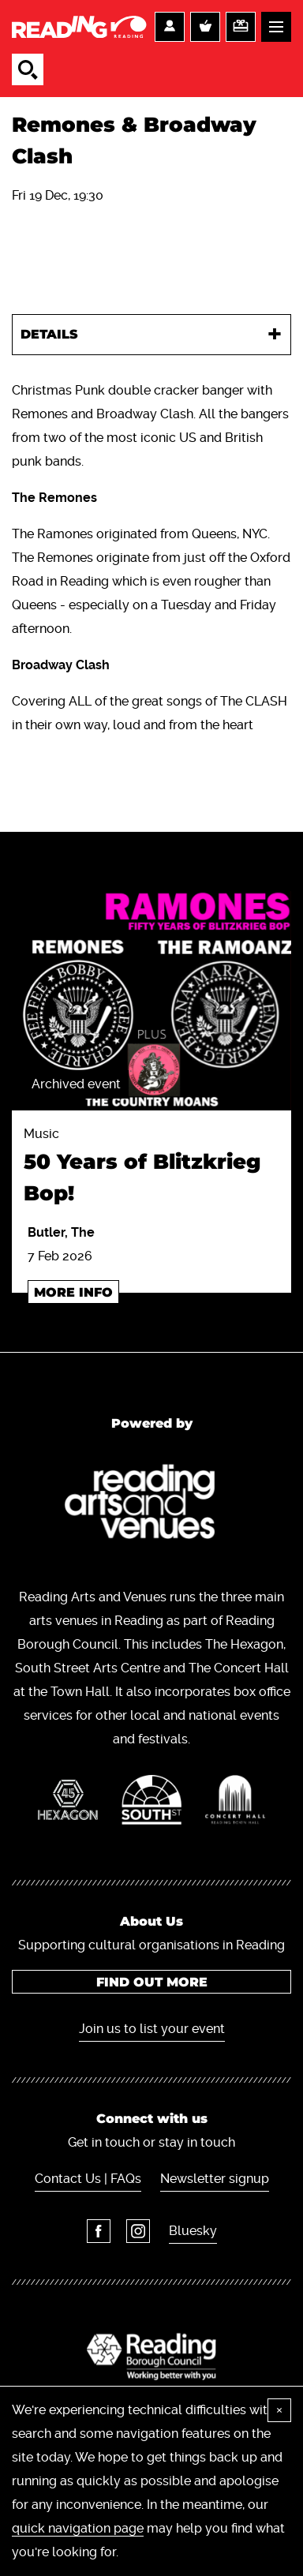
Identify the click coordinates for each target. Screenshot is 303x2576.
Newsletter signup (214, 2178)
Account (170, 27)
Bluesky (193, 2230)
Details (49, 334)
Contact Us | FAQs (88, 2178)
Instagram (138, 2231)
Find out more (152, 1982)
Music (151, 1167)
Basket (205, 27)
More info (73, 1292)
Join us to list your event (152, 2028)
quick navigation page (78, 2528)
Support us (241, 27)
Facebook (98, 2231)
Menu (276, 27)
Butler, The (61, 1232)
